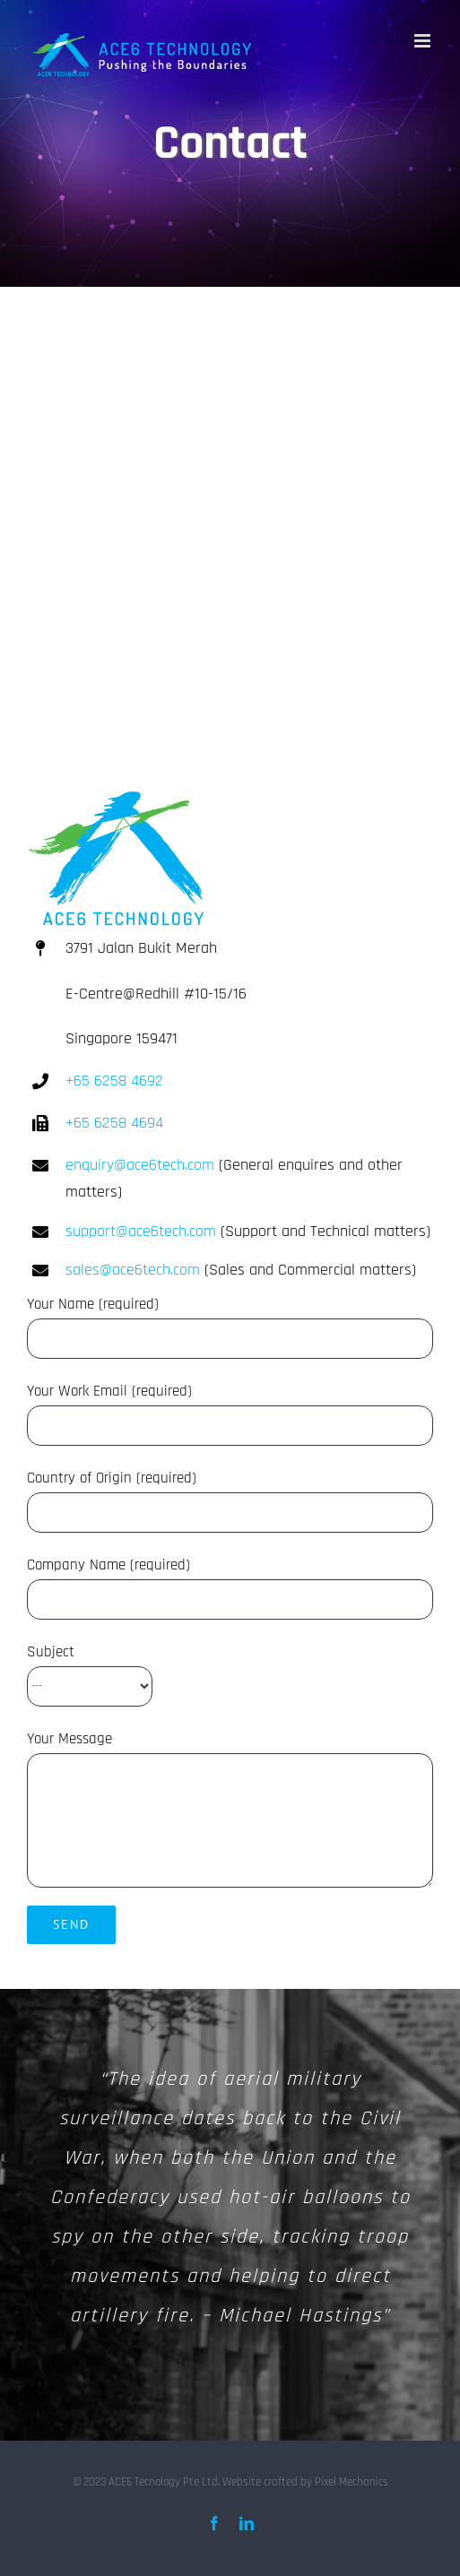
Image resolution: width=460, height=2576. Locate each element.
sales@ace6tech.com (132, 1269)
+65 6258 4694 (114, 1122)
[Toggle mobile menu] (423, 40)
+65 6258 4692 (114, 1080)
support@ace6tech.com (140, 1231)
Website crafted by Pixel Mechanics (305, 2482)
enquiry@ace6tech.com (139, 1164)
